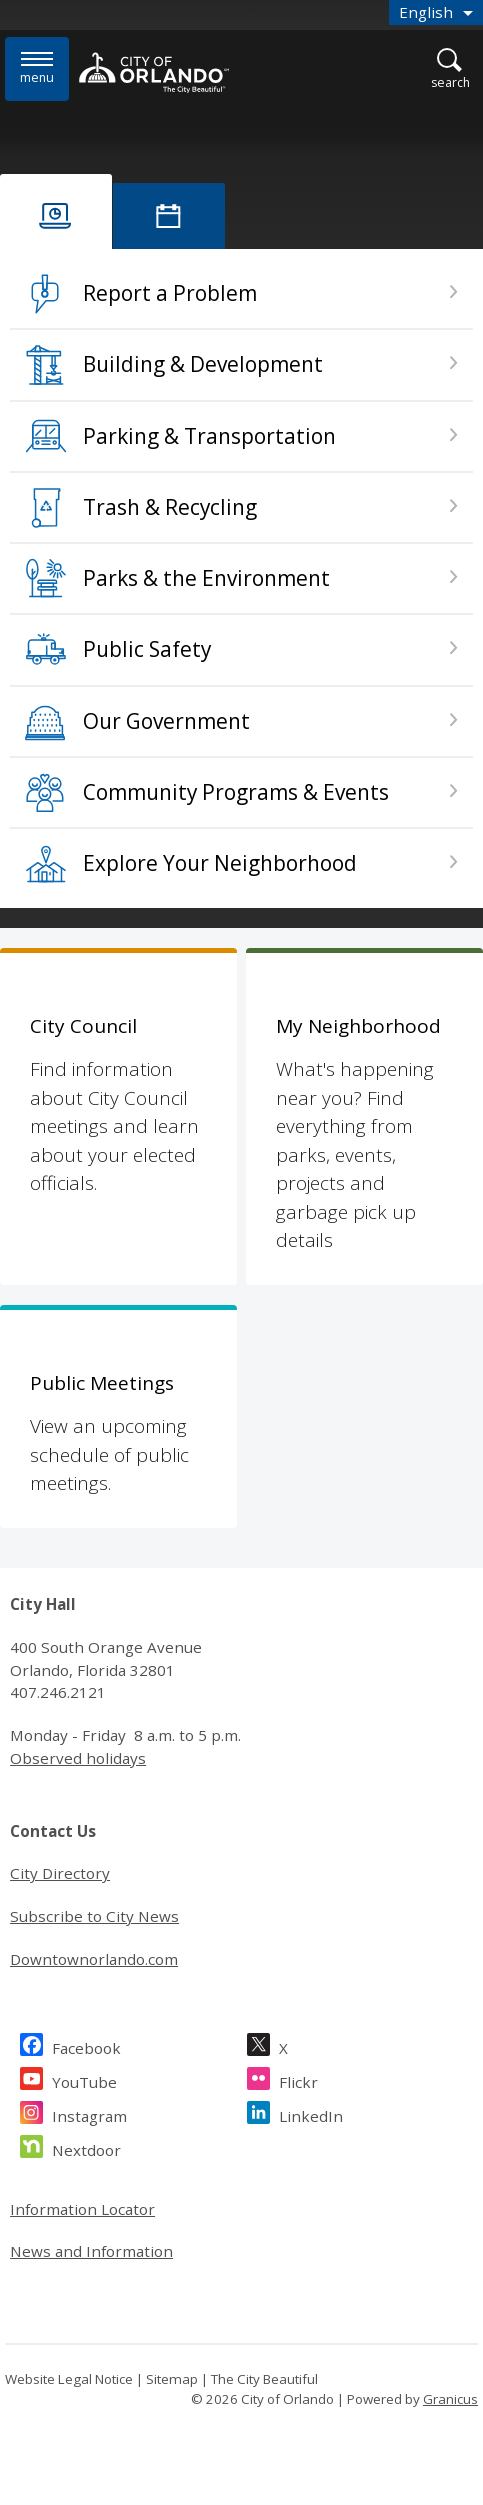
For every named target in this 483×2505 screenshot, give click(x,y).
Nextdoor (86, 2147)
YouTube (84, 2079)
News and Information (91, 2251)
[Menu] (37, 68)
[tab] (56, 211)
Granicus (450, 2399)
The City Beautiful (264, 2379)
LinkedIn (311, 2113)
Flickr (298, 2079)
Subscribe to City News (94, 1916)
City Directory (60, 1873)
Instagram (89, 2113)
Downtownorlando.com (94, 1959)
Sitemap (172, 2379)
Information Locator (82, 2209)
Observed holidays (78, 1758)
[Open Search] (450, 69)
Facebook (86, 2045)
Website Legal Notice (69, 2379)
